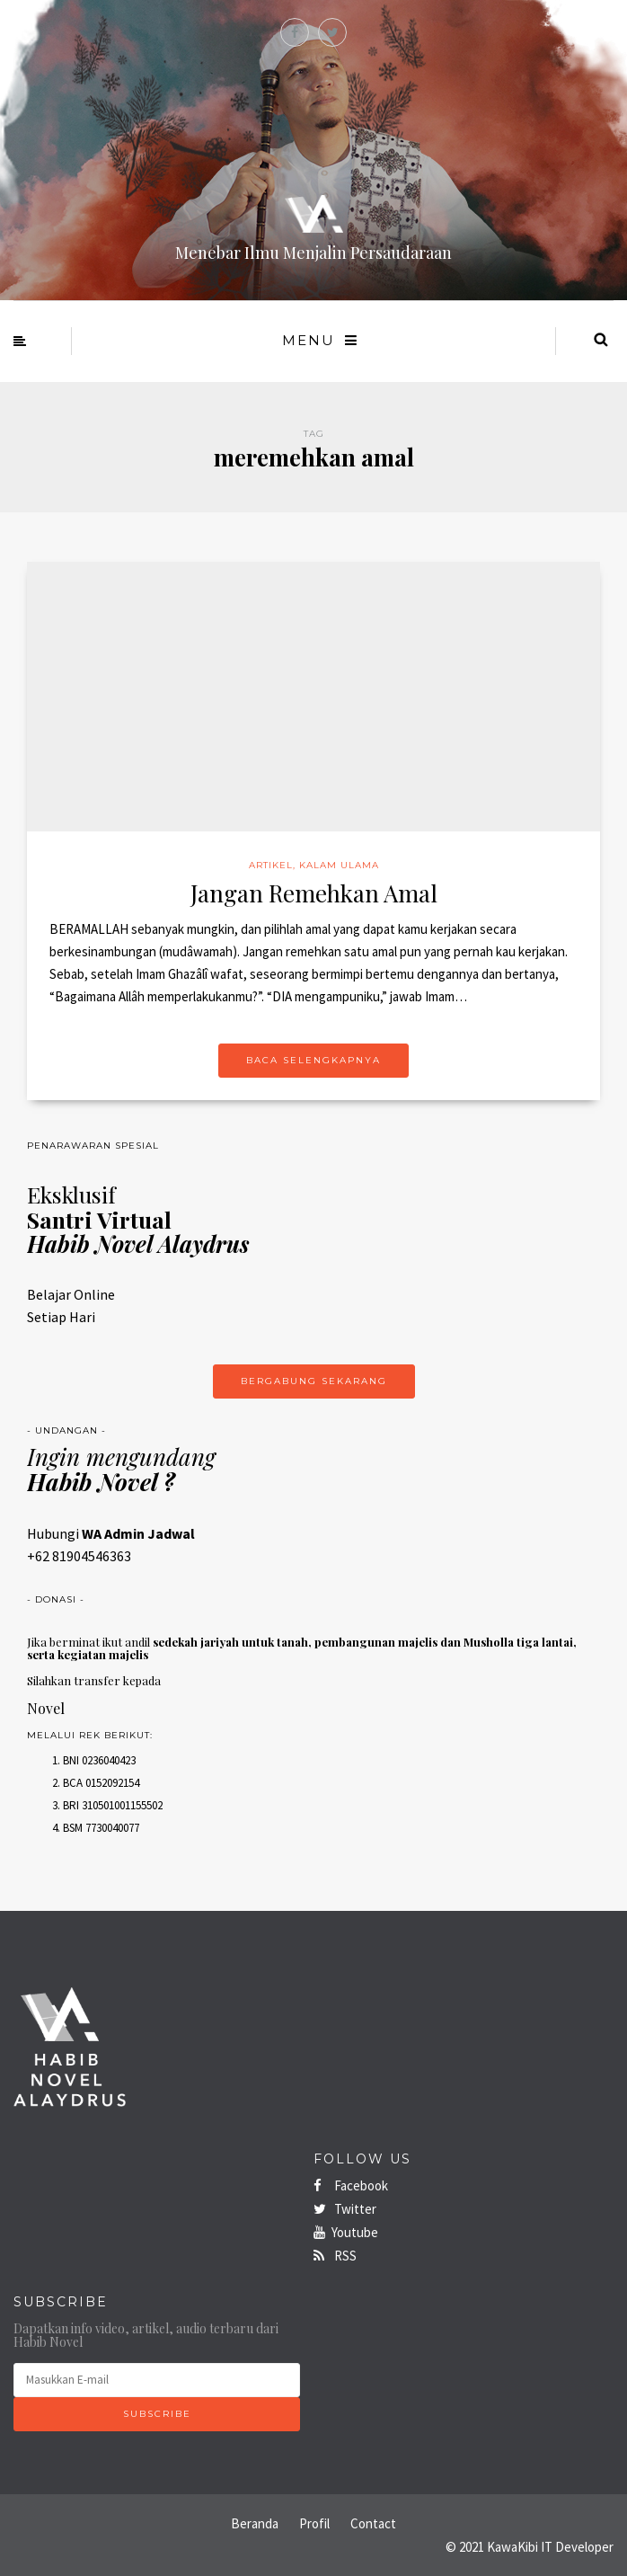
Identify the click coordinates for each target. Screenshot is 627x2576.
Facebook (351, 2185)
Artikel (271, 865)
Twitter (345, 2208)
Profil (314, 2523)
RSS (335, 2255)
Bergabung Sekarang (314, 1381)
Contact (373, 2523)
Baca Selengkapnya (313, 1060)
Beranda (254, 2523)
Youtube (346, 2232)
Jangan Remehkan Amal (313, 893)
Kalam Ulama (339, 865)
